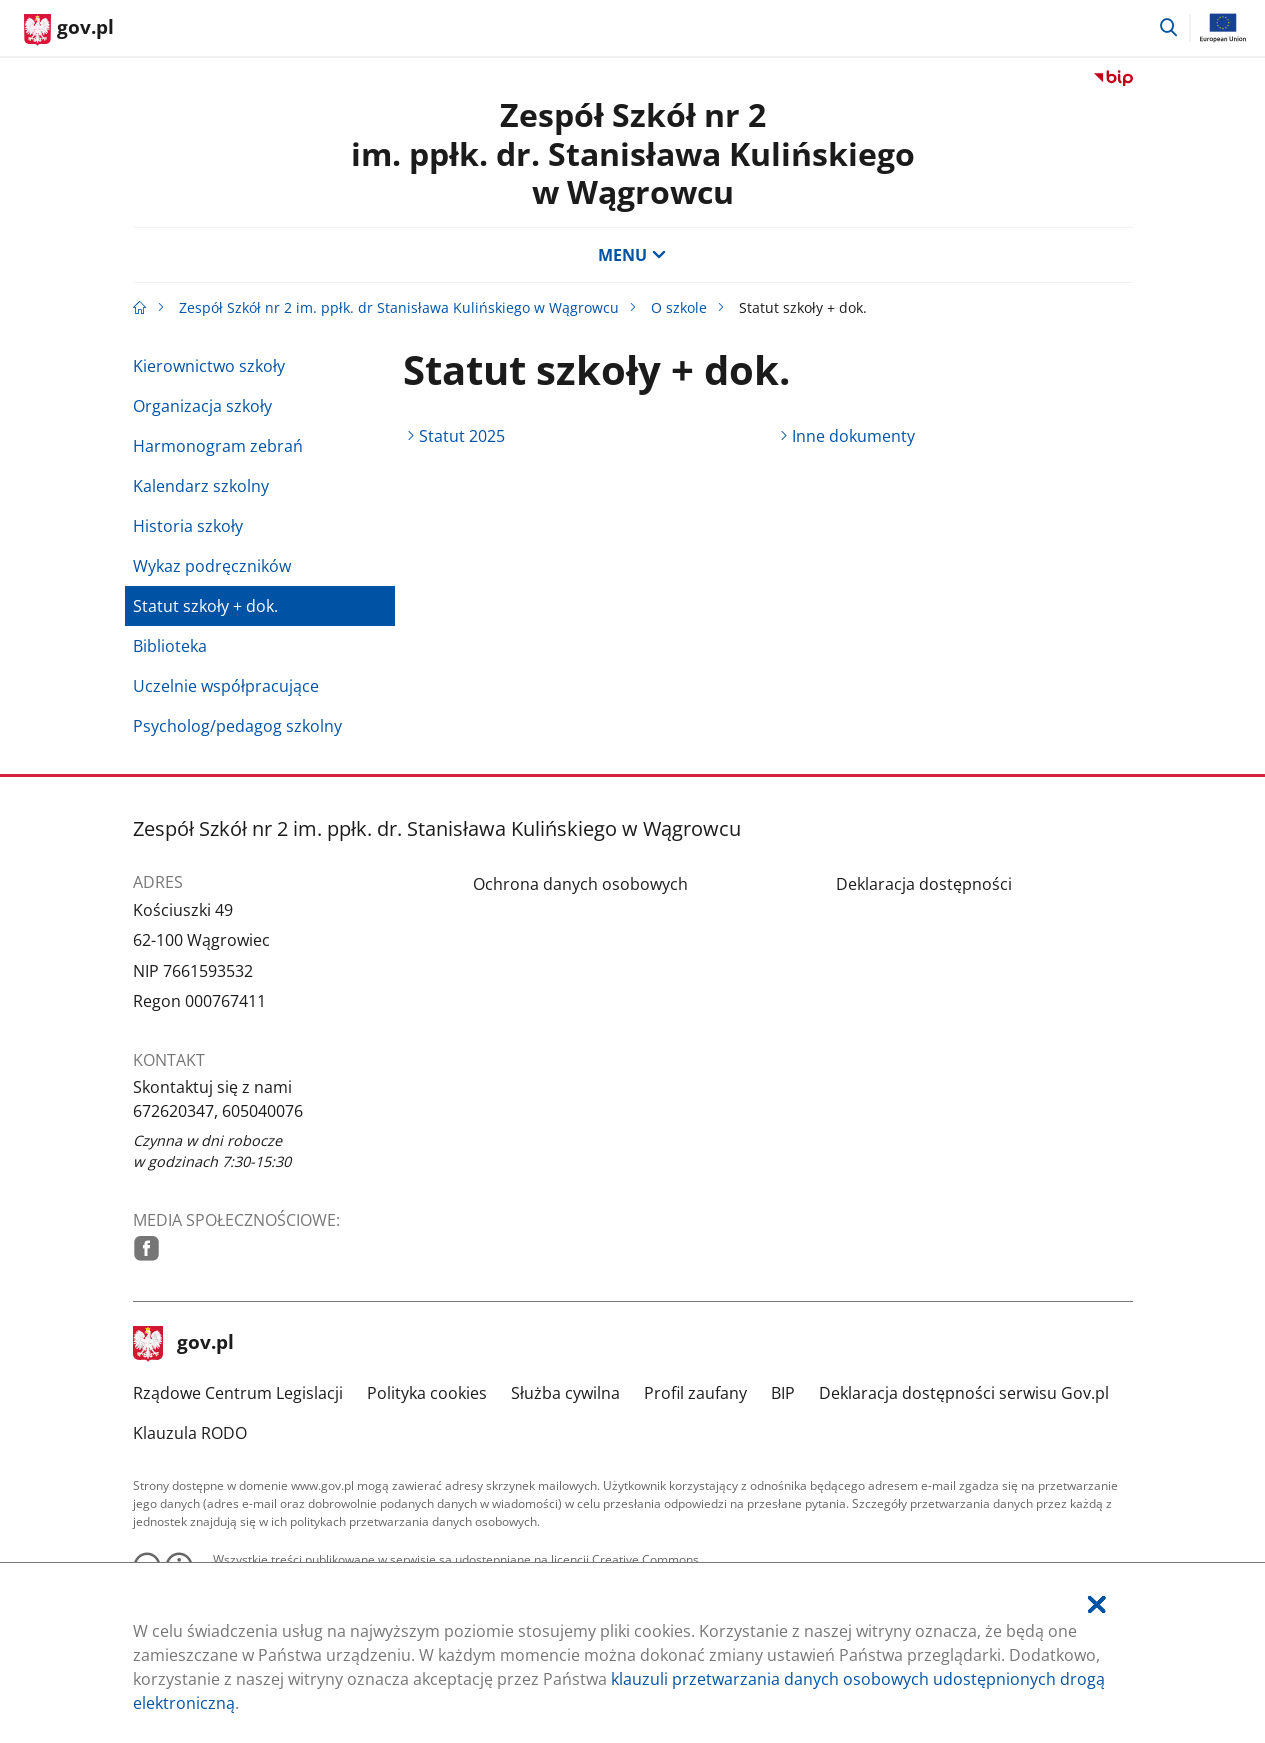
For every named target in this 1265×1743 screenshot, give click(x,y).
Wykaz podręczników (212, 566)
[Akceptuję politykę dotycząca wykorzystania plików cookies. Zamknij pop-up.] (1097, 1604)
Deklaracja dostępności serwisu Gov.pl (964, 1393)
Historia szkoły (188, 526)
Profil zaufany (695, 1393)
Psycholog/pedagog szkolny (237, 726)
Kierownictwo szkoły (209, 366)
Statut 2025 (462, 436)
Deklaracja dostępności (924, 884)
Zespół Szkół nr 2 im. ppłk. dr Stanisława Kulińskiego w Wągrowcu (399, 307)
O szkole (679, 307)
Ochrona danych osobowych (580, 884)
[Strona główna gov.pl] (69, 30)
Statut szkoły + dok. (205, 606)
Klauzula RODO (190, 1433)
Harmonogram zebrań (218, 446)
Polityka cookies (427, 1393)
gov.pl (184, 1344)
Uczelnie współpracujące (226, 686)
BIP (783, 1393)
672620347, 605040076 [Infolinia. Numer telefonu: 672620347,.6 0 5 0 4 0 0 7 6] (218, 1111)
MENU (632, 255)
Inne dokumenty (853, 436)
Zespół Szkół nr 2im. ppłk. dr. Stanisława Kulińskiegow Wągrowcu (633, 153)
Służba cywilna (565, 1393)
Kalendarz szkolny (201, 486)
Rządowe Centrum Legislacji (238, 1393)
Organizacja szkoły (202, 406)
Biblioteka (170, 646)
